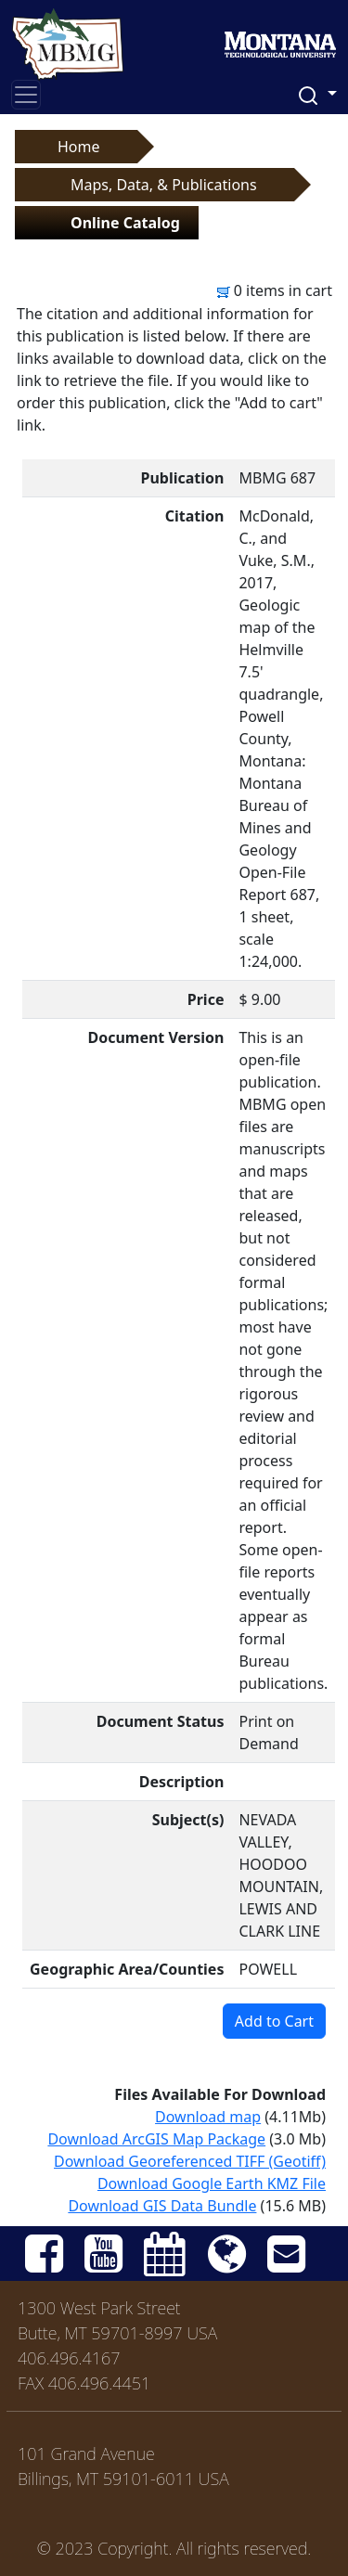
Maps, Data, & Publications (164, 184)
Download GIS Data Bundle (162, 2206)
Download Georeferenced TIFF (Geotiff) (190, 2161)
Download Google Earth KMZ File (211, 2183)
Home (79, 146)
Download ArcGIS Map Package (156, 2139)
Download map (208, 2116)
